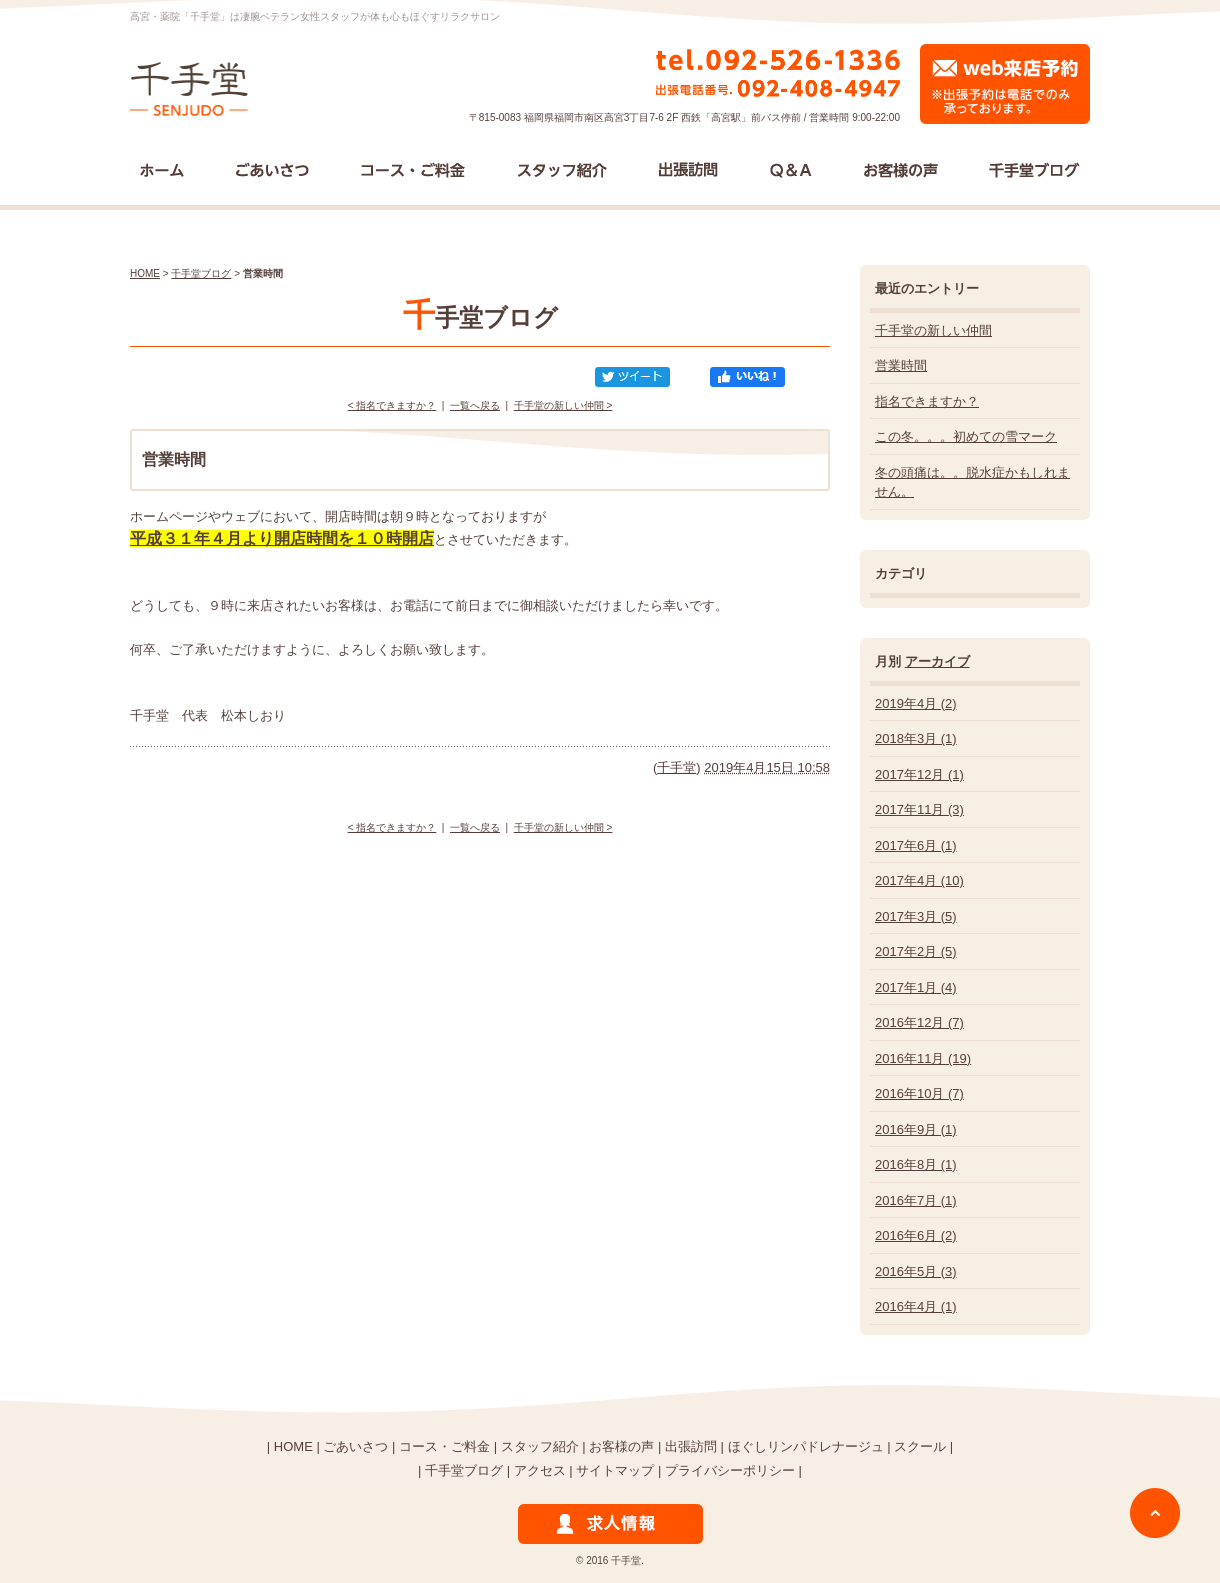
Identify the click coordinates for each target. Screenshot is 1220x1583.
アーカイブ (937, 661)
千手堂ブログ (201, 273)
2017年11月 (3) (919, 809)
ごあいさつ (355, 1446)
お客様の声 (621, 1446)
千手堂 (676, 767)
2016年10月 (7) (919, 1093)
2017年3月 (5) (916, 916)
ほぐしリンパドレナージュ (806, 1446)
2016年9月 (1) (916, 1129)
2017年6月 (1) (916, 845)
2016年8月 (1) (916, 1164)
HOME (145, 273)
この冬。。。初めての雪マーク (966, 436)
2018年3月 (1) (916, 738)
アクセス (540, 1470)
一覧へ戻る (475, 405)
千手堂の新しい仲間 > (563, 405)
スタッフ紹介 (540, 1446)
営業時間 (901, 365)
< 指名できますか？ (392, 405)
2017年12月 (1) (919, 774)
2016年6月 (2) (916, 1235)
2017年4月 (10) (919, 880)
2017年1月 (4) (916, 987)
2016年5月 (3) (916, 1271)
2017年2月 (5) (916, 951)
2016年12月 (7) (919, 1022)
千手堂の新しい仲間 (933, 330)
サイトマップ (615, 1470)
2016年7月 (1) (916, 1200)
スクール (920, 1446)
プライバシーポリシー (730, 1470)
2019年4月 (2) (916, 703)
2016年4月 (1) (916, 1306)
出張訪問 (691, 1446)
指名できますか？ (927, 401)
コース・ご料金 (444, 1446)
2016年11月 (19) (923, 1058)
